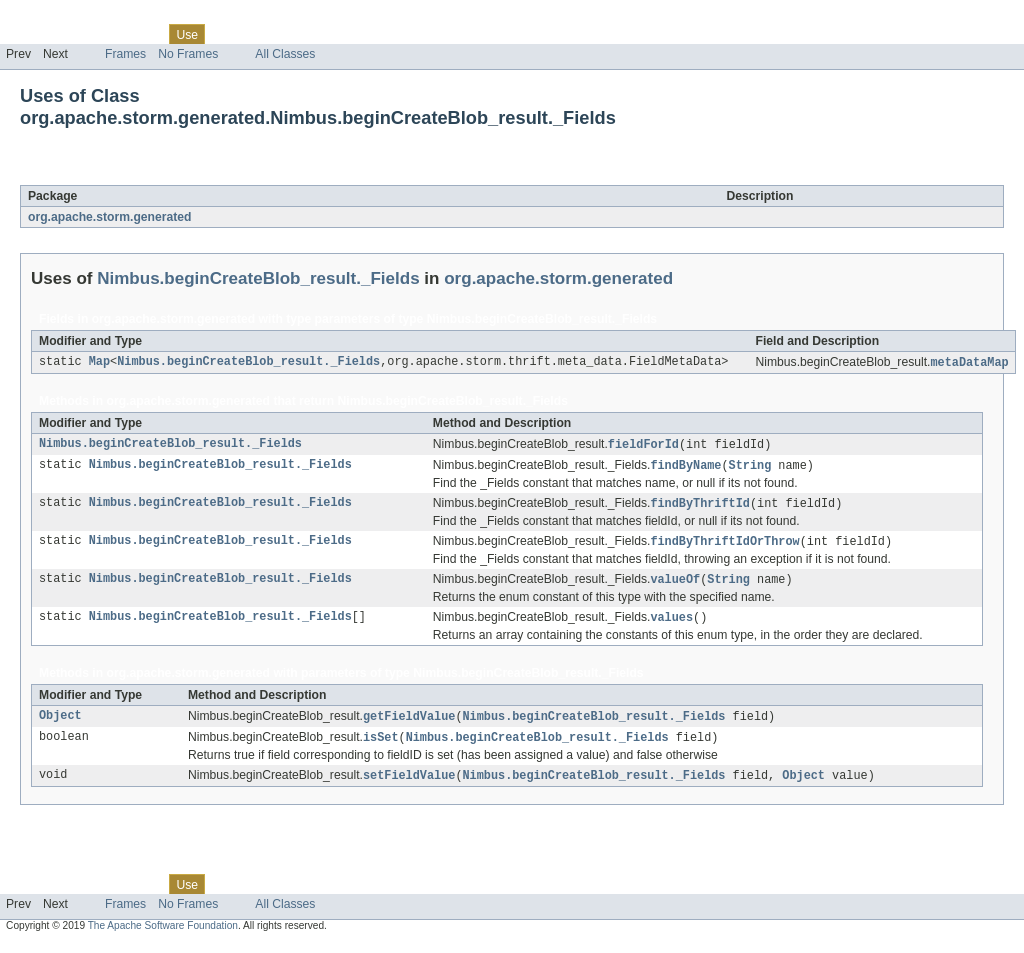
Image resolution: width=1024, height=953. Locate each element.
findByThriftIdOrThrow (724, 546)
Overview (31, 34)
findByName (685, 468)
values (671, 624)
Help (381, 34)
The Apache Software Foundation (163, 935)
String (750, 468)
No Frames (188, 54)
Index (342, 34)
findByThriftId (700, 507)
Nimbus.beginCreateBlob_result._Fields (252, 174)
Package (92, 34)
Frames (125, 54)
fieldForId (643, 446)
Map (99, 363)
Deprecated (284, 34)
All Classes (285, 54)
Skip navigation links (55, 17)
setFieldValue (409, 785)
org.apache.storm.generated (109, 217)
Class (143, 34)
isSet (381, 746)
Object (60, 724)
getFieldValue (409, 724)
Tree (228, 34)
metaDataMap (969, 363)
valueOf (675, 585)
